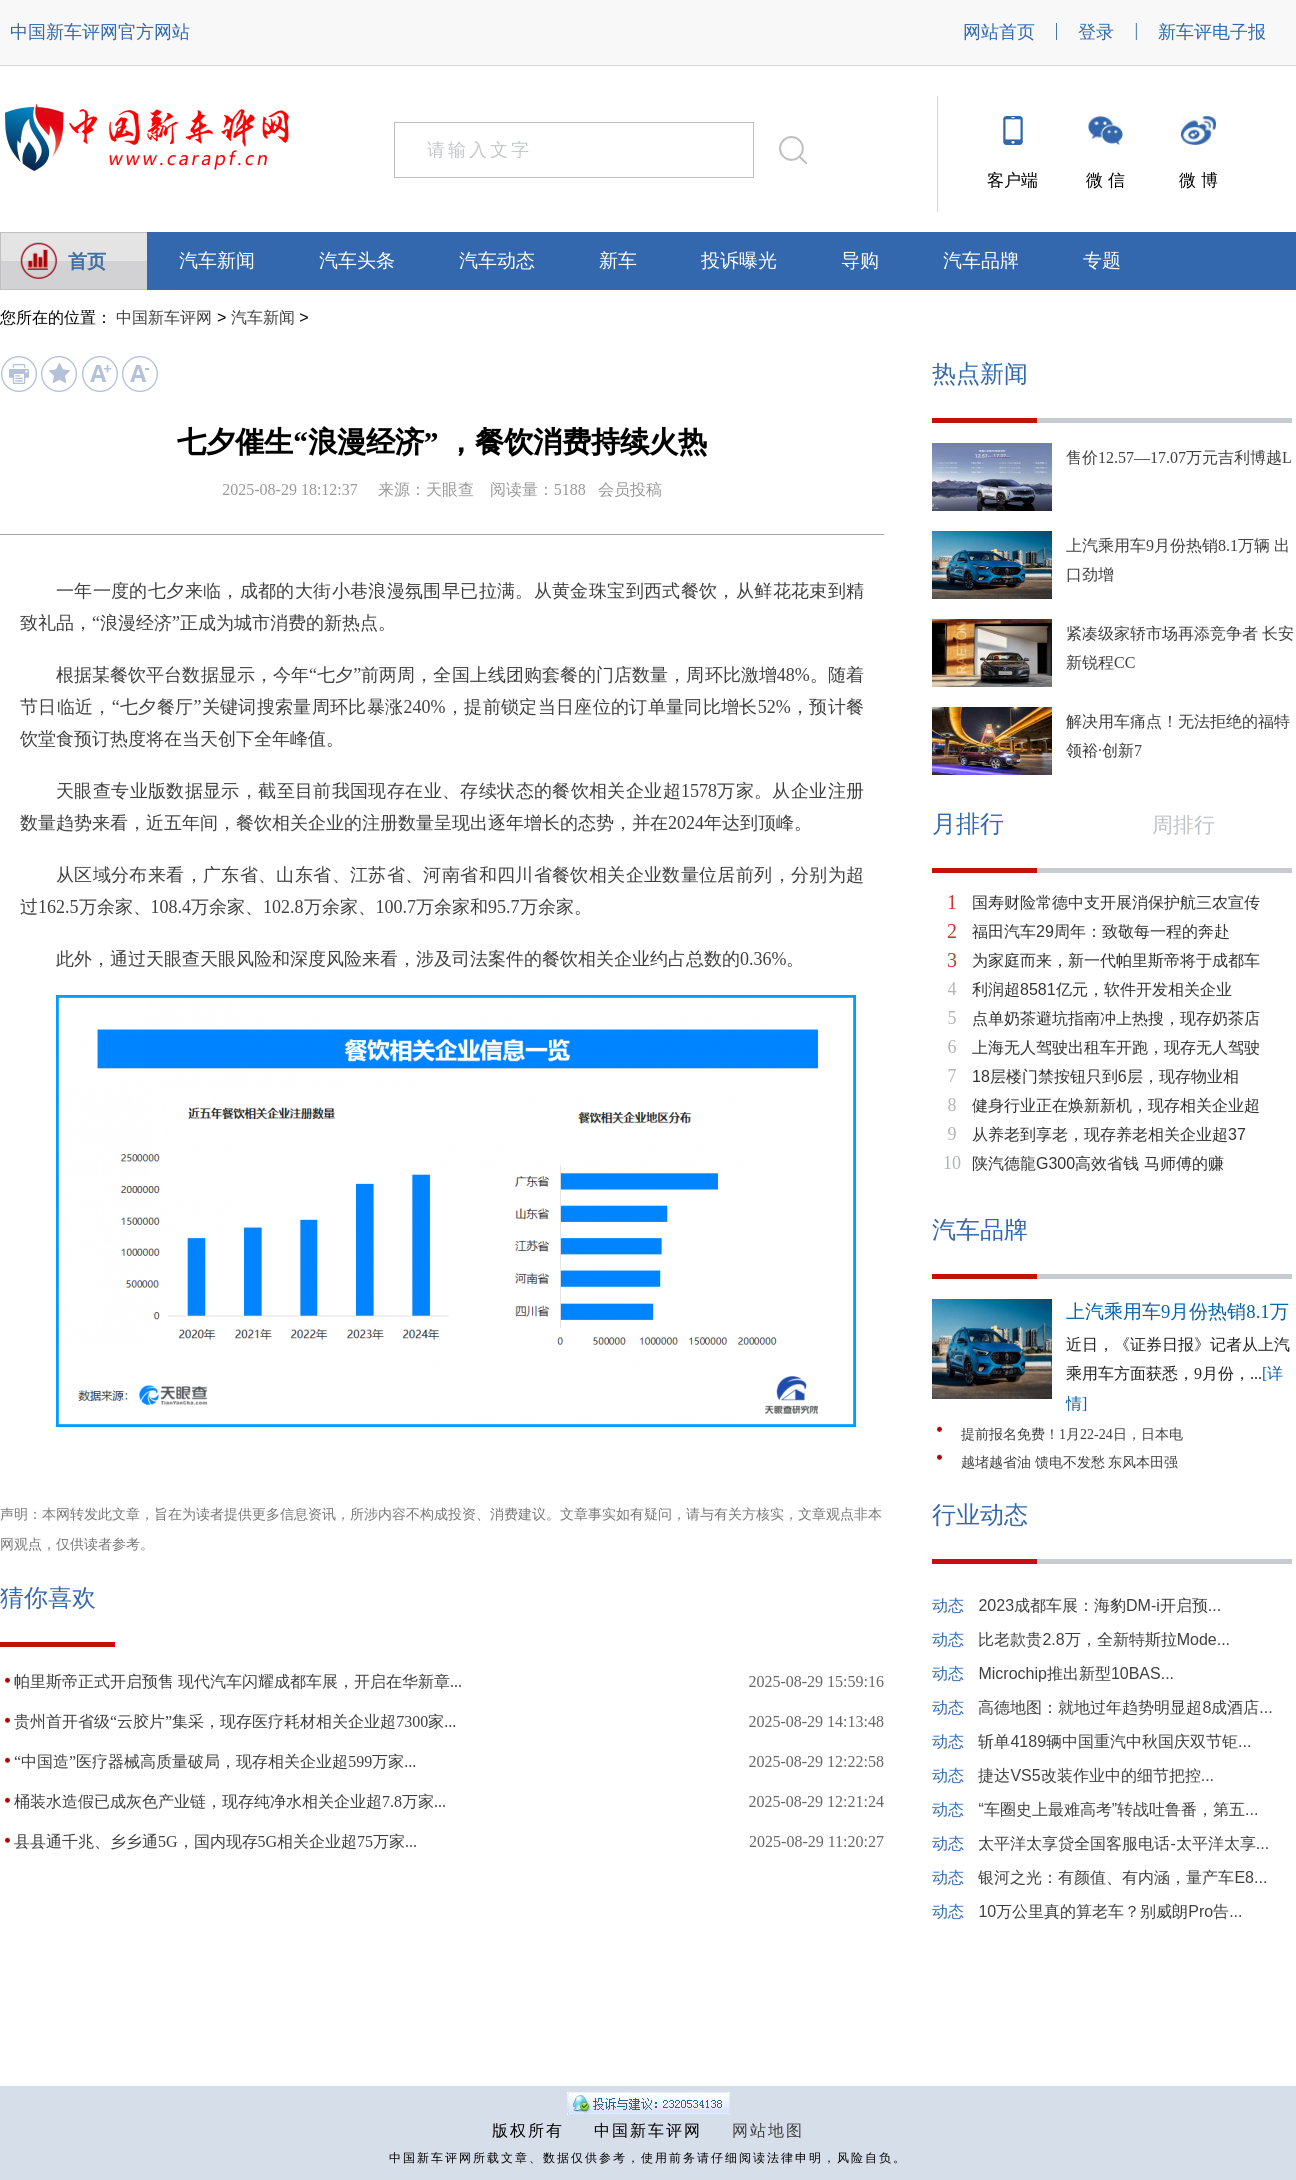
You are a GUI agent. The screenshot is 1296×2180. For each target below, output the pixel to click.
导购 (860, 260)
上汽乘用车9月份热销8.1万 (1177, 1311)
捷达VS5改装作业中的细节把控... (1096, 1775)
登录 (1096, 32)
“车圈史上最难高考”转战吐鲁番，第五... (1118, 1809)
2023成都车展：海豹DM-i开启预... (1099, 1605)
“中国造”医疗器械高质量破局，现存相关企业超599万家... (215, 1761)
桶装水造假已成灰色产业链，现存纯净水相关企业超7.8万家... (230, 1801)
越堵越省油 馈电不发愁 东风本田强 (1069, 1462)
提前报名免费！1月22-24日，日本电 (1072, 1434)
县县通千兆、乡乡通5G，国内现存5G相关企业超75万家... (215, 1841)
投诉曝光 (739, 260)
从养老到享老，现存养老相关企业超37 (1109, 1134)
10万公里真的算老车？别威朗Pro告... (1110, 1911)
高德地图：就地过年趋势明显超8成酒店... (1125, 1707)
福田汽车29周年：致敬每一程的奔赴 (1101, 931)
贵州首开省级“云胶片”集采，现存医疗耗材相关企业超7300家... (235, 1721)
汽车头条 (357, 260)
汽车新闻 (217, 260)
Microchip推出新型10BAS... (1076, 1673)
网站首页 (999, 32)
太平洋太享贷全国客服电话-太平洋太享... (1123, 1843)
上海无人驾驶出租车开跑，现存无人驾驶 (1116, 1047)
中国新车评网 (64, 32)
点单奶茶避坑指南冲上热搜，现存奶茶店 (1116, 1018)
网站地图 (768, 2130)
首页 (87, 261)
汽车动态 (497, 260)
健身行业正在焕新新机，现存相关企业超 (1116, 1105)
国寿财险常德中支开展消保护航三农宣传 (1116, 902)
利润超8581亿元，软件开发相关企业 (1102, 989)
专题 (1102, 260)
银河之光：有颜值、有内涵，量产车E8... (1122, 1877)
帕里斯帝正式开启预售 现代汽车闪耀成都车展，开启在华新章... (238, 1681)
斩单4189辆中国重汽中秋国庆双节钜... (1114, 1741)
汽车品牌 (981, 260)
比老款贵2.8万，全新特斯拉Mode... (1104, 1639)
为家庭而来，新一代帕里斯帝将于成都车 (1116, 960)
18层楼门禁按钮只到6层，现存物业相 (1105, 1076)
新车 (618, 260)
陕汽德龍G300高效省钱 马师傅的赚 (1098, 1163)
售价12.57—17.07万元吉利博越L (1179, 457)
